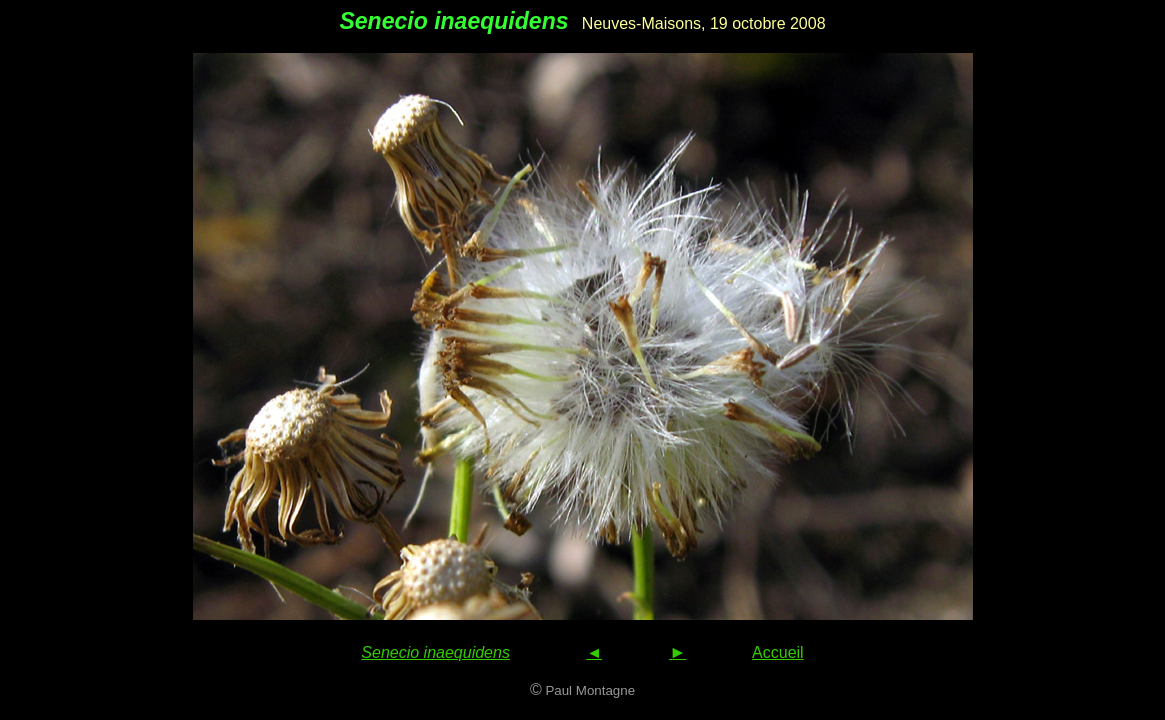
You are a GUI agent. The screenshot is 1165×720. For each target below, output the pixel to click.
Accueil (778, 652)
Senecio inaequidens (435, 652)
